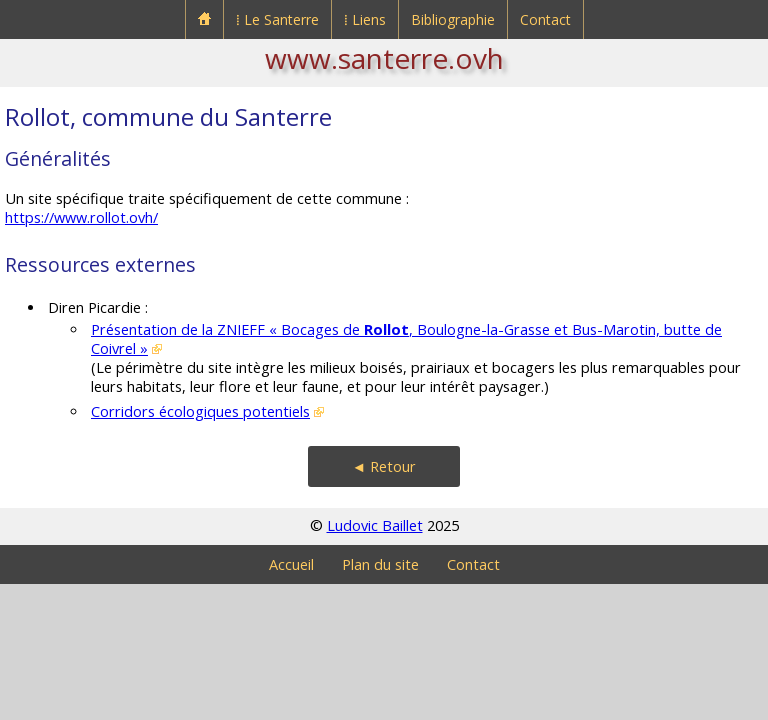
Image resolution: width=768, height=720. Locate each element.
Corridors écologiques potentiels (200, 411)
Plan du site (380, 564)
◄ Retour (384, 466)
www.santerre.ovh (384, 58)
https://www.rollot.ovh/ (81, 217)
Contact (545, 19)
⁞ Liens (365, 19)
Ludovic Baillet (375, 525)
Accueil (291, 564)
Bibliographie (453, 19)
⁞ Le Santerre (277, 19)
